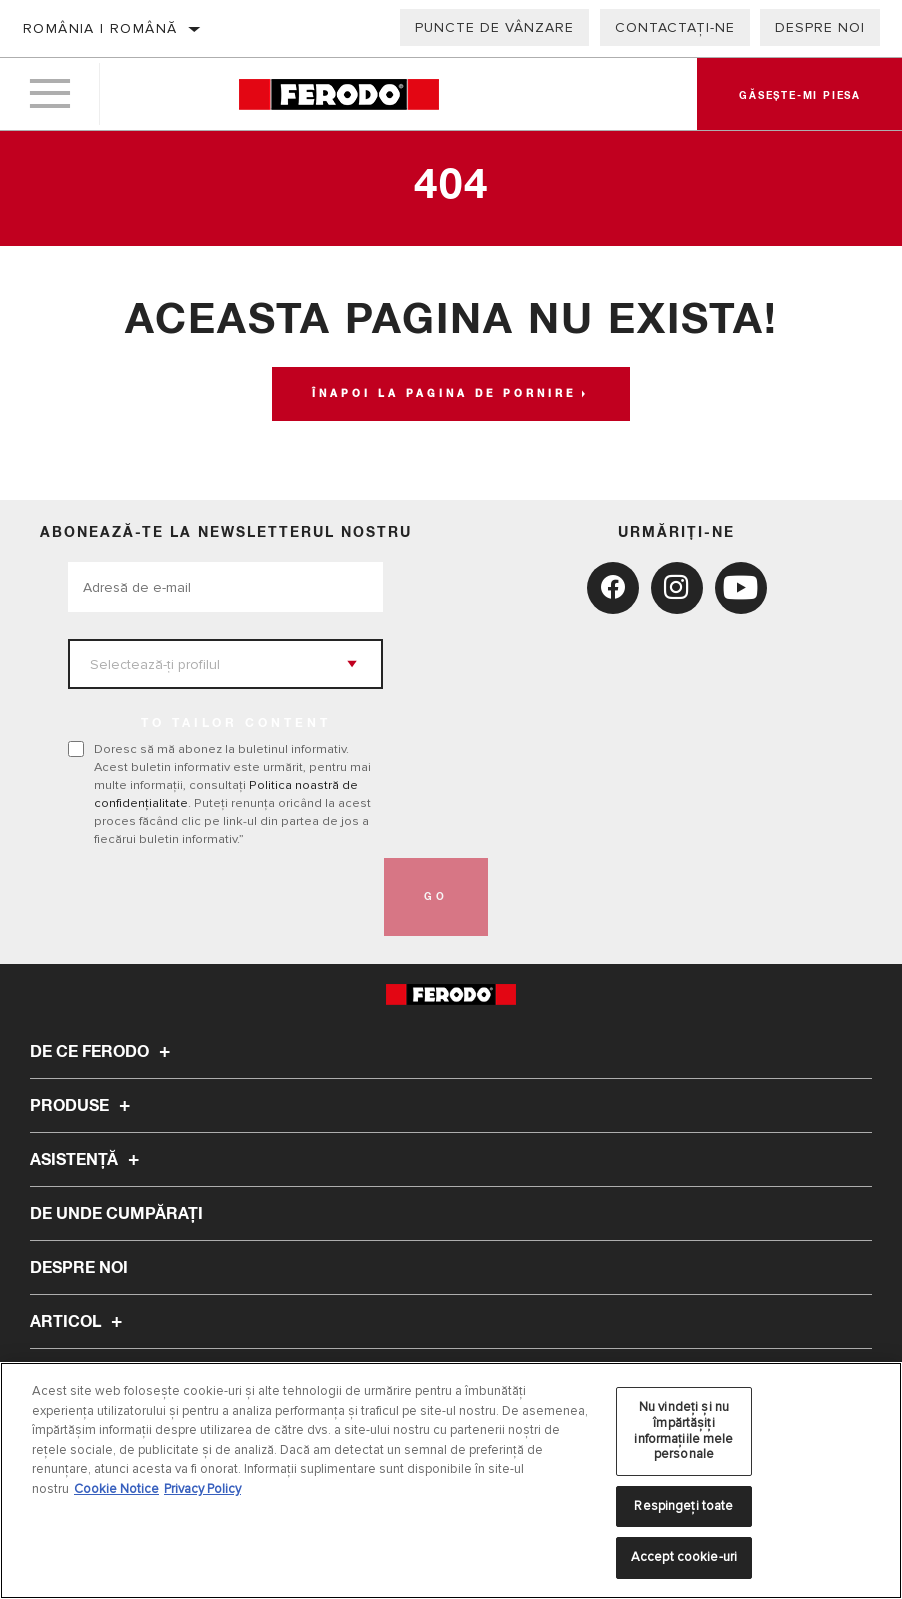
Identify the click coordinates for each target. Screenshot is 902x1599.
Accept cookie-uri (684, 1557)
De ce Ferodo (103, 1052)
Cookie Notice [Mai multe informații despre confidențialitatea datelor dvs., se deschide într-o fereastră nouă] (116, 1489)
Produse (83, 1106)
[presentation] (220, 897)
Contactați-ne (675, 27)
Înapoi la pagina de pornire (444, 394)
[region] (451, 1480)
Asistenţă (87, 1160)
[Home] (338, 94)
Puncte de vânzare (494, 27)
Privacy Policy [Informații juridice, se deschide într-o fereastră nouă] (202, 1489)
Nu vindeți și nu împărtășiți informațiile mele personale (683, 1430)
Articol (79, 1322)
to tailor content (236, 724)
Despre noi (820, 27)
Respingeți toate (683, 1506)
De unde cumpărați (116, 1214)
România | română (100, 28)
